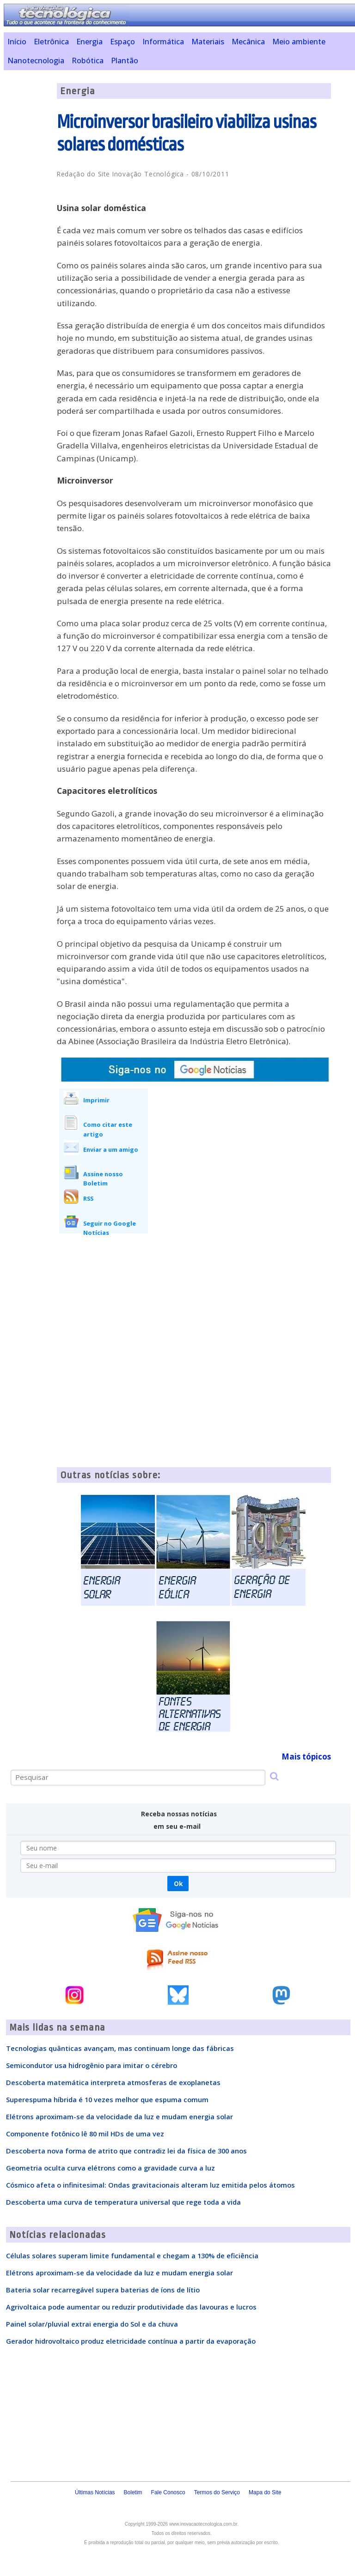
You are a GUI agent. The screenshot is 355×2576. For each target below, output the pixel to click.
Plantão (124, 60)
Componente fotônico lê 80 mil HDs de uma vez (85, 2133)
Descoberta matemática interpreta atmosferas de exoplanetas (113, 2082)
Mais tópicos (306, 1756)
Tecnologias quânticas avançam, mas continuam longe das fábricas (120, 2048)
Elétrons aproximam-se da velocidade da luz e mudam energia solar (119, 2116)
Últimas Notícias (95, 2492)
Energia (89, 41)
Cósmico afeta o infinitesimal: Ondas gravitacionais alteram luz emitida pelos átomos (150, 2184)
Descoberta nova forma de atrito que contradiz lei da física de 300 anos (126, 2150)
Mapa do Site (265, 2492)
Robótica (88, 60)
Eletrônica (51, 41)
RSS (88, 1198)
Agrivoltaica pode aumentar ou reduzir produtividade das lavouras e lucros (131, 2306)
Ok (178, 1883)
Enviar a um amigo (110, 1149)
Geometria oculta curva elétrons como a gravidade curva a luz (110, 2167)
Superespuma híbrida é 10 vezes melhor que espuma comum (107, 2099)
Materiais (207, 41)
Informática (163, 41)
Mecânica (248, 41)
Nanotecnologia (35, 60)
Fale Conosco (168, 2492)
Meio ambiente (298, 41)
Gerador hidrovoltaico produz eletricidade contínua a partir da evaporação (131, 2341)
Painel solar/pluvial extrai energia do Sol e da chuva (92, 2323)
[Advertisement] (234, 1157)
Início (16, 41)
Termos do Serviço (217, 2492)
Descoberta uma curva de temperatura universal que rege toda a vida (123, 2202)
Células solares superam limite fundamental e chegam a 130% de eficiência (132, 2255)
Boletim (133, 2492)
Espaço (122, 41)
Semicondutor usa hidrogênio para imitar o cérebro (91, 2065)
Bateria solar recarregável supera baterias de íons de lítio (103, 2289)
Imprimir (96, 1100)
